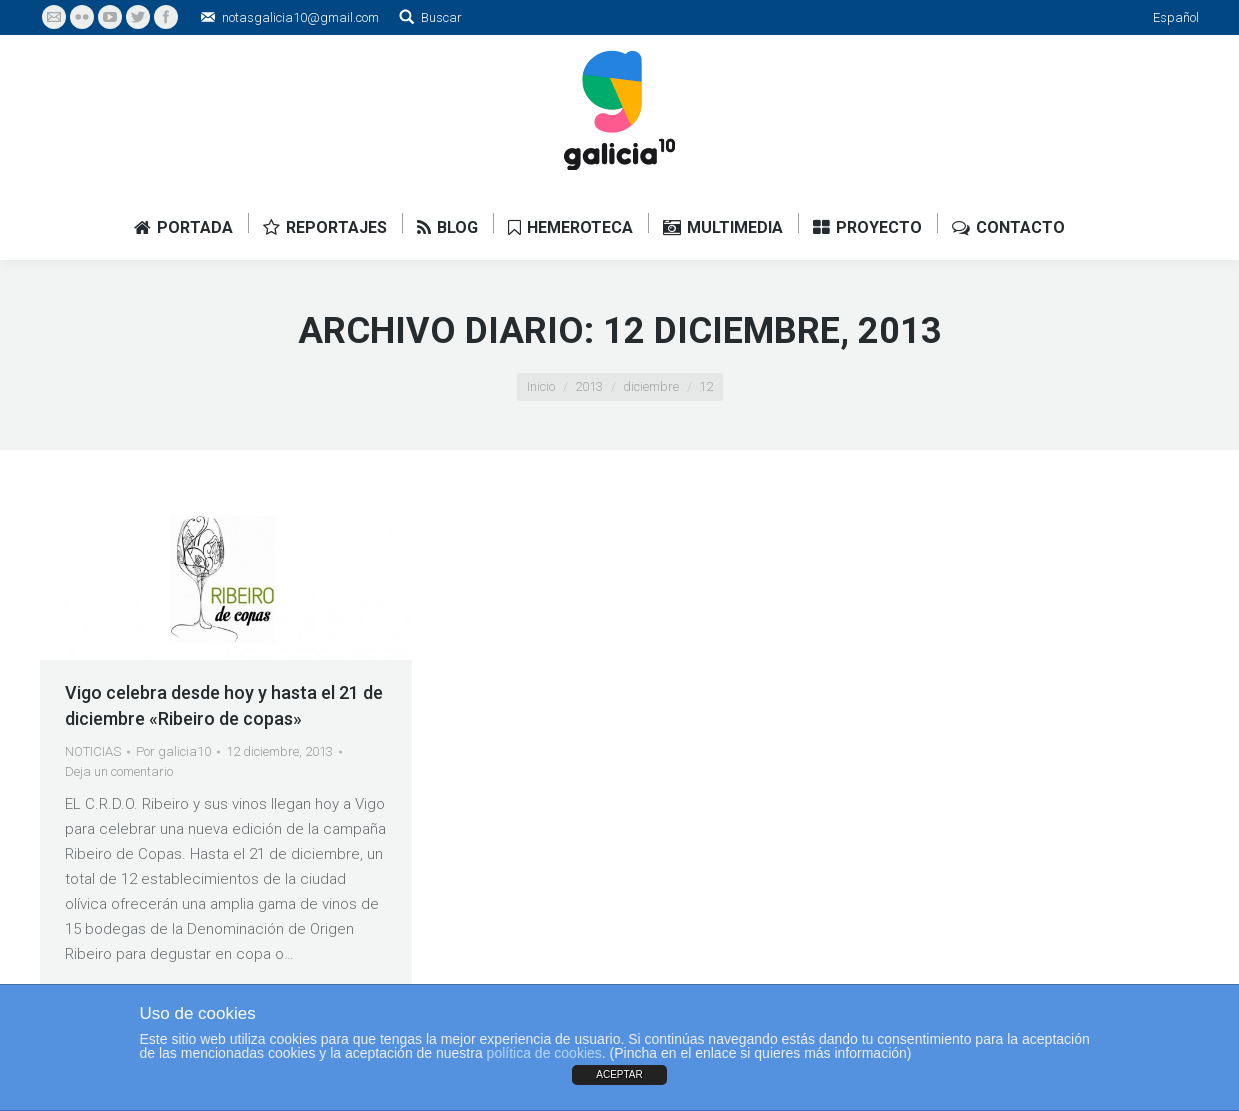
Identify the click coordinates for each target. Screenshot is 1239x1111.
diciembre (651, 386)
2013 (589, 386)
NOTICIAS (93, 751)
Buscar (441, 17)
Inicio (541, 386)
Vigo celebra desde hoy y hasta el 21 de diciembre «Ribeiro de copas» (224, 705)
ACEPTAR (619, 1074)
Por (173, 751)
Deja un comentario (119, 771)
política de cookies (544, 1053)
